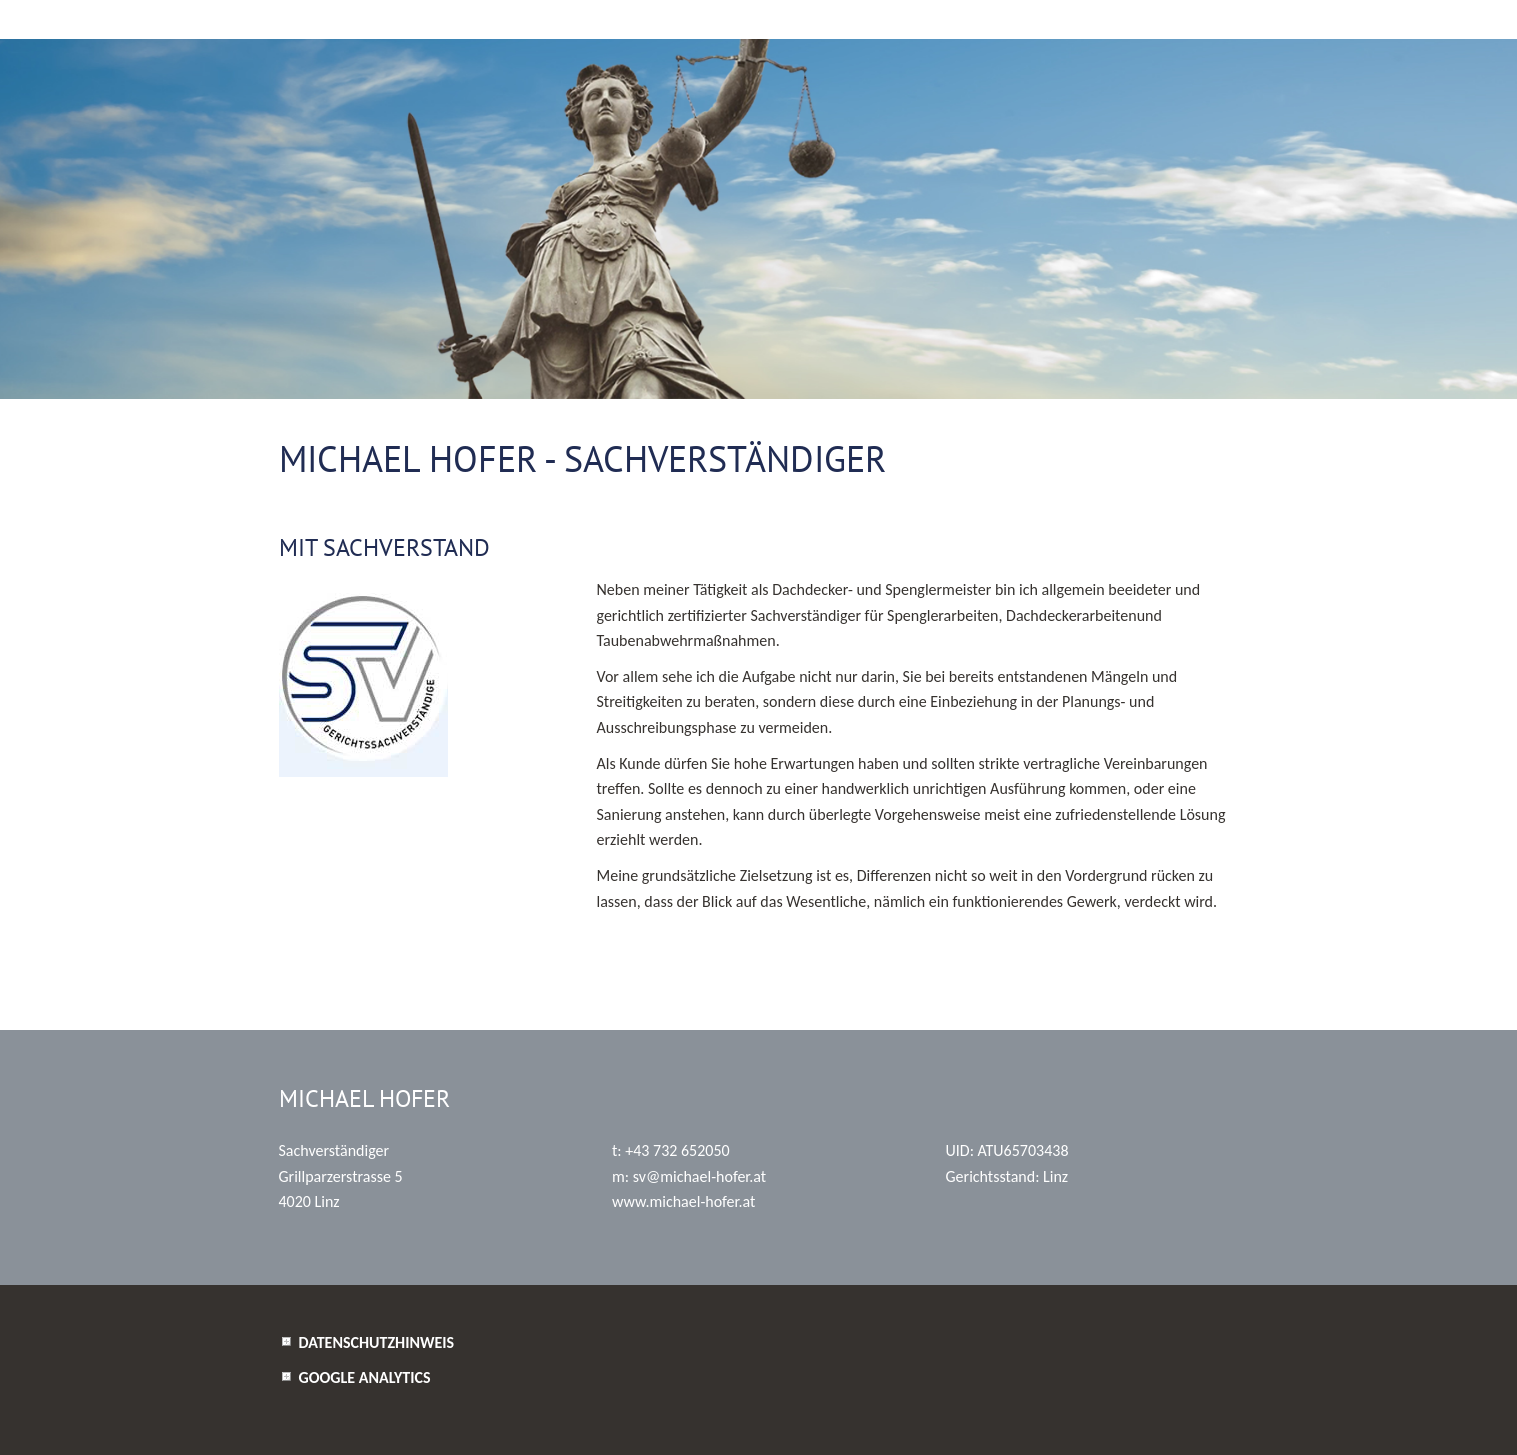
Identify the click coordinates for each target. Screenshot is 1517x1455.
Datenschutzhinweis (377, 1342)
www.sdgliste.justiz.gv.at (696, 936)
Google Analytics (365, 1377)
